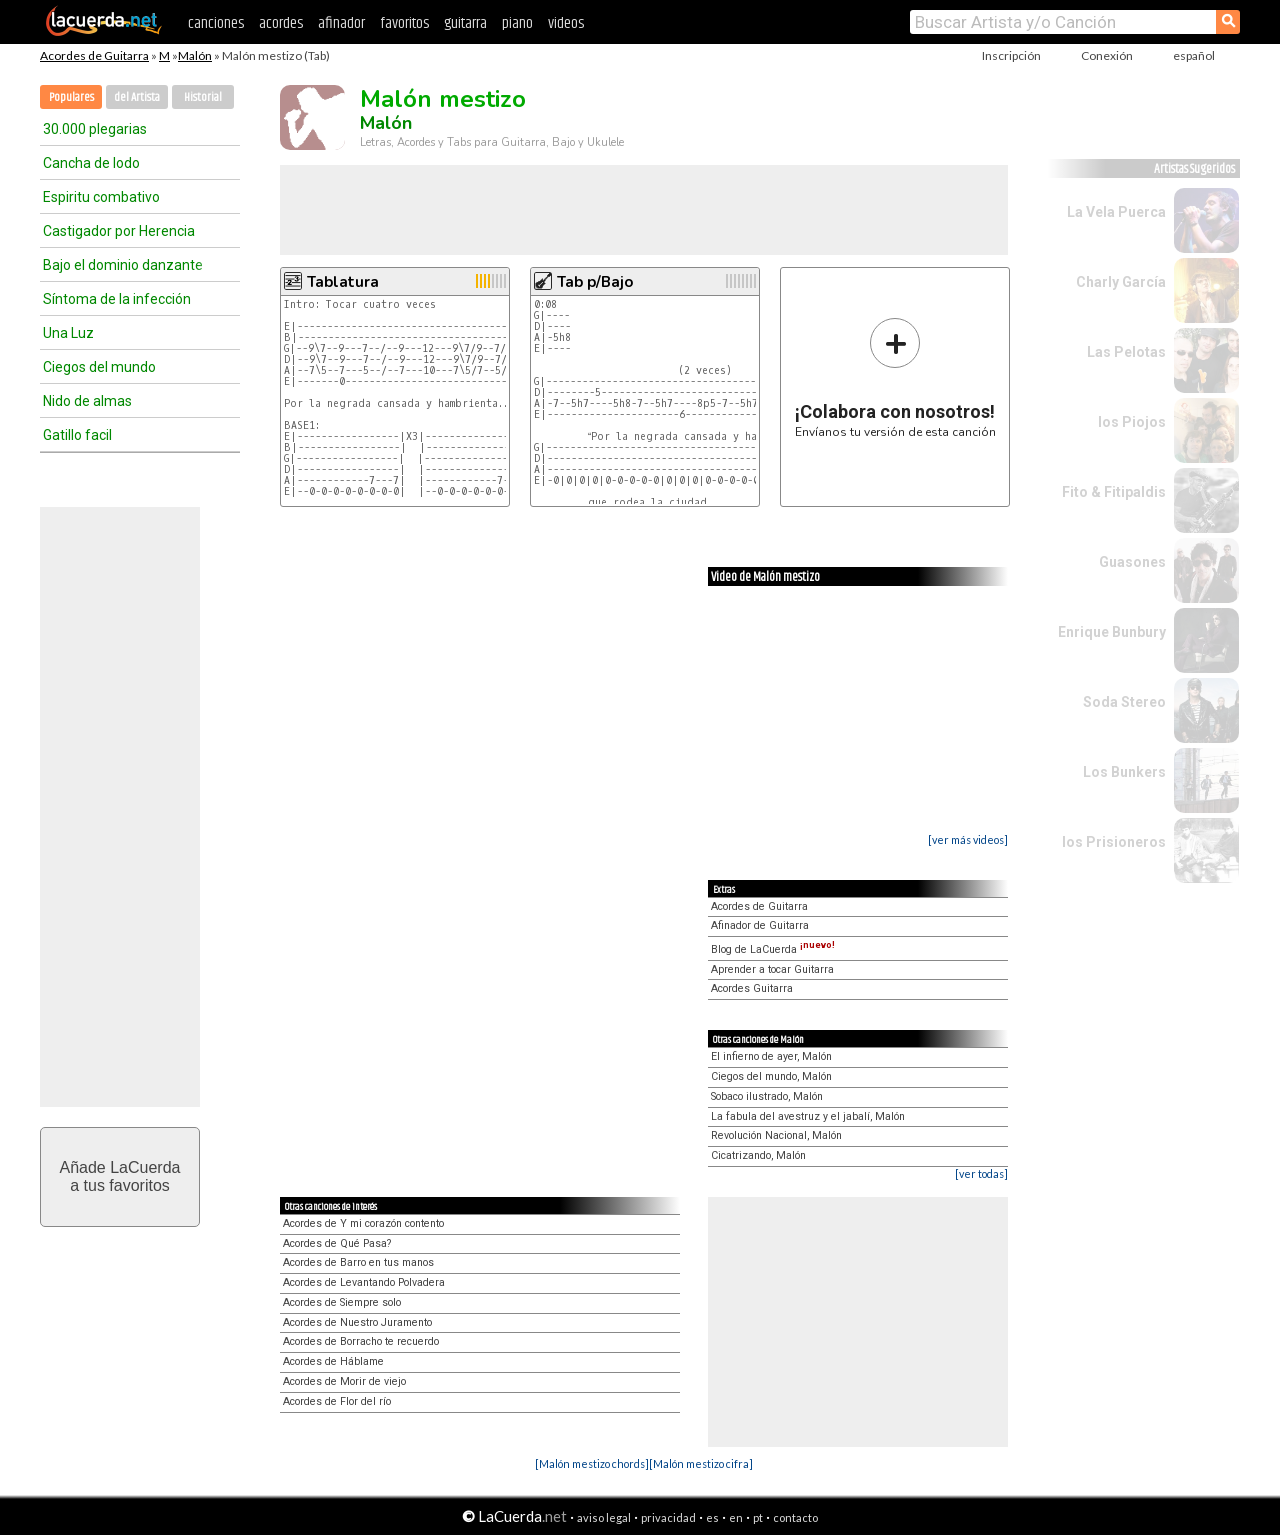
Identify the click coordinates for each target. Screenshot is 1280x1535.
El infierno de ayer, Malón (771, 1056)
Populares (71, 97)
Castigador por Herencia (119, 231)
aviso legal (604, 1517)
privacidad (668, 1517)
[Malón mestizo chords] (592, 1463)
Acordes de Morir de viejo (344, 1381)
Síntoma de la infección (117, 299)
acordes (281, 23)
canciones (216, 23)
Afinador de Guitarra (760, 925)
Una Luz (68, 333)
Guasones (1132, 562)
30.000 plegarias (95, 129)
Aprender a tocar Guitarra (772, 969)
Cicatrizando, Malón (758, 1155)
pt (758, 1517)
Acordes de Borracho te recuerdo (361, 1341)
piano (517, 23)
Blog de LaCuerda (773, 949)
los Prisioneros (1114, 842)
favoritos (404, 23)
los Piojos (1132, 422)
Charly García (1121, 282)
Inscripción (1011, 55)
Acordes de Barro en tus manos (358, 1262)
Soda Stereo (1124, 702)
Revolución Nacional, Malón (776, 1135)
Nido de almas (87, 401)
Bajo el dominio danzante (123, 265)
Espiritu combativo (101, 197)
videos (566, 23)
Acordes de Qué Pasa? (337, 1243)
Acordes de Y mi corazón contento (363, 1223)
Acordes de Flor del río (337, 1401)
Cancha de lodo (91, 163)
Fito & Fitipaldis (1114, 492)
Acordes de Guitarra (94, 55)
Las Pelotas (1126, 352)
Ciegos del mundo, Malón (771, 1076)
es (712, 1517)
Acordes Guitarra (752, 988)
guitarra (465, 23)
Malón (195, 55)
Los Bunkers (1124, 772)
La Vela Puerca (1116, 212)
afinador (341, 23)
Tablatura (343, 282)
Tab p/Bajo (595, 282)
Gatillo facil (77, 435)
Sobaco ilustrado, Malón (767, 1096)
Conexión (1107, 55)
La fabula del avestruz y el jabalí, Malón (808, 1116)
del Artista (137, 97)
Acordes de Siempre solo (342, 1302)
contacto (795, 1517)
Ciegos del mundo (99, 367)
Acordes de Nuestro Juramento (357, 1322)
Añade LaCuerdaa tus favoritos (120, 1176)
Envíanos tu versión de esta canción (895, 377)
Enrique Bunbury (1112, 632)
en (736, 1517)
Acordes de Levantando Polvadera (364, 1282)
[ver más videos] (968, 839)
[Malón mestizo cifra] (701, 1463)
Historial (203, 97)
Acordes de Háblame (333, 1361)
